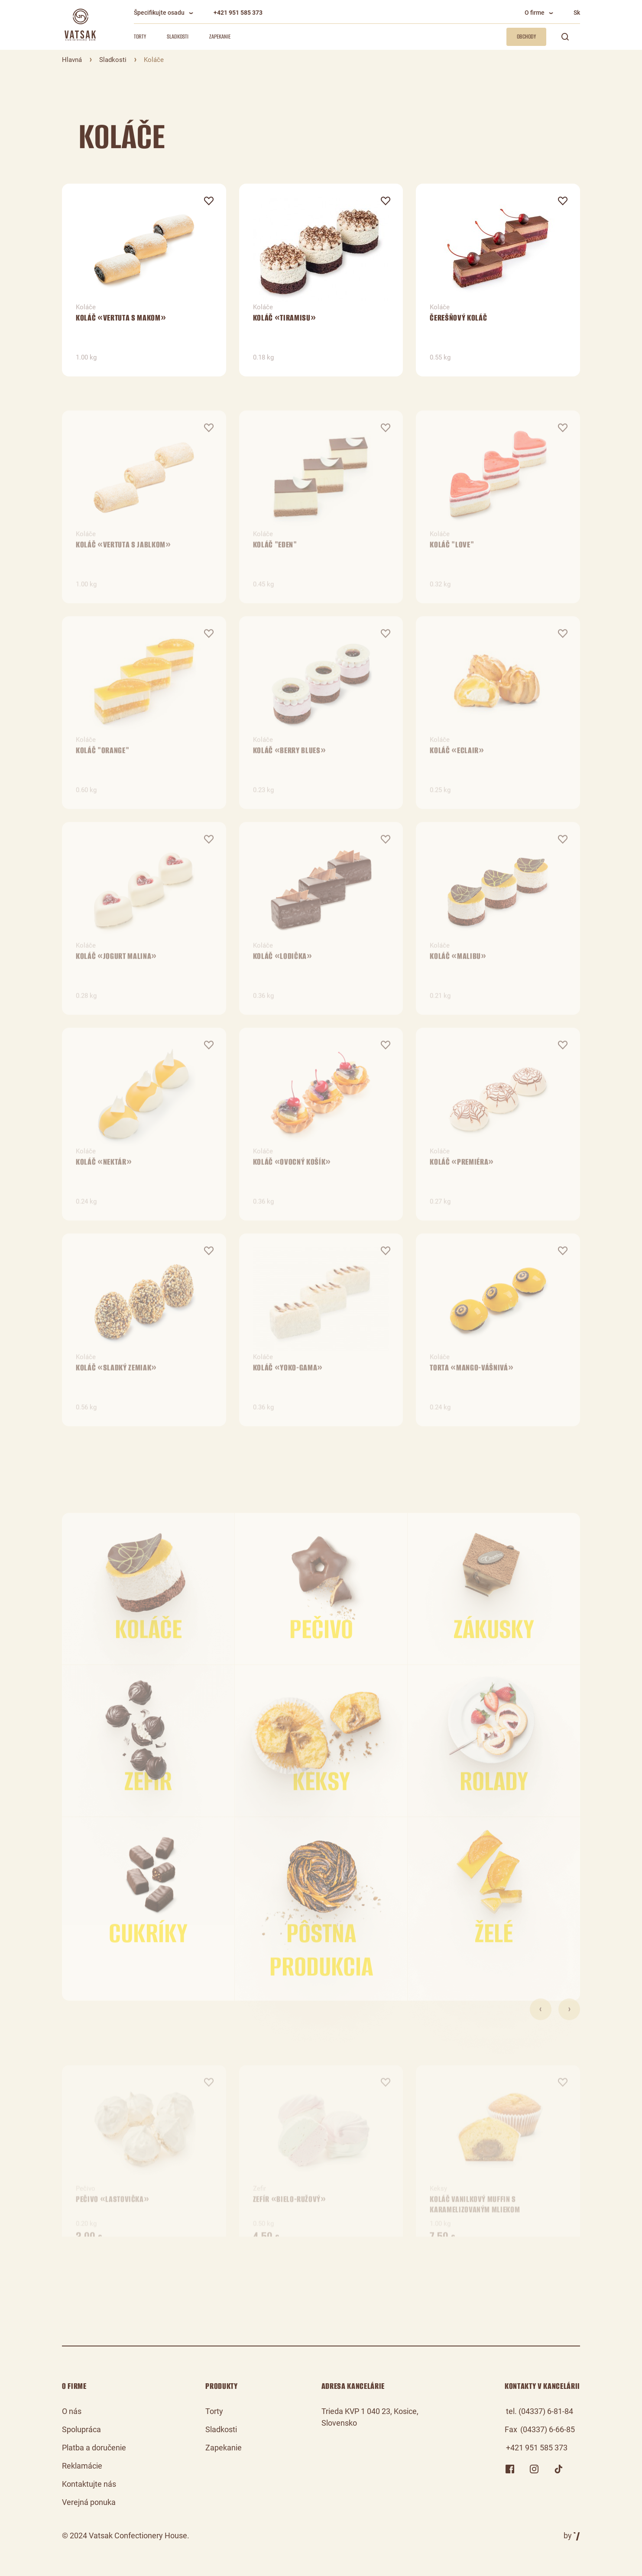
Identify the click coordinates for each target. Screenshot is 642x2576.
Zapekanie (219, 36)
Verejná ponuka (89, 2502)
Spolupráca (81, 2429)
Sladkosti (177, 36)
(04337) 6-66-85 (547, 2429)
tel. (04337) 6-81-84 (539, 2411)
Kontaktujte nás (89, 2484)
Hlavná (72, 60)
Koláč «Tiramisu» (284, 324)
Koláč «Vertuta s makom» (121, 324)
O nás (71, 2411)
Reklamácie (82, 2465)
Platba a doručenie (94, 2447)
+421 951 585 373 (238, 12)
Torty (140, 36)
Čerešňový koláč (458, 324)
